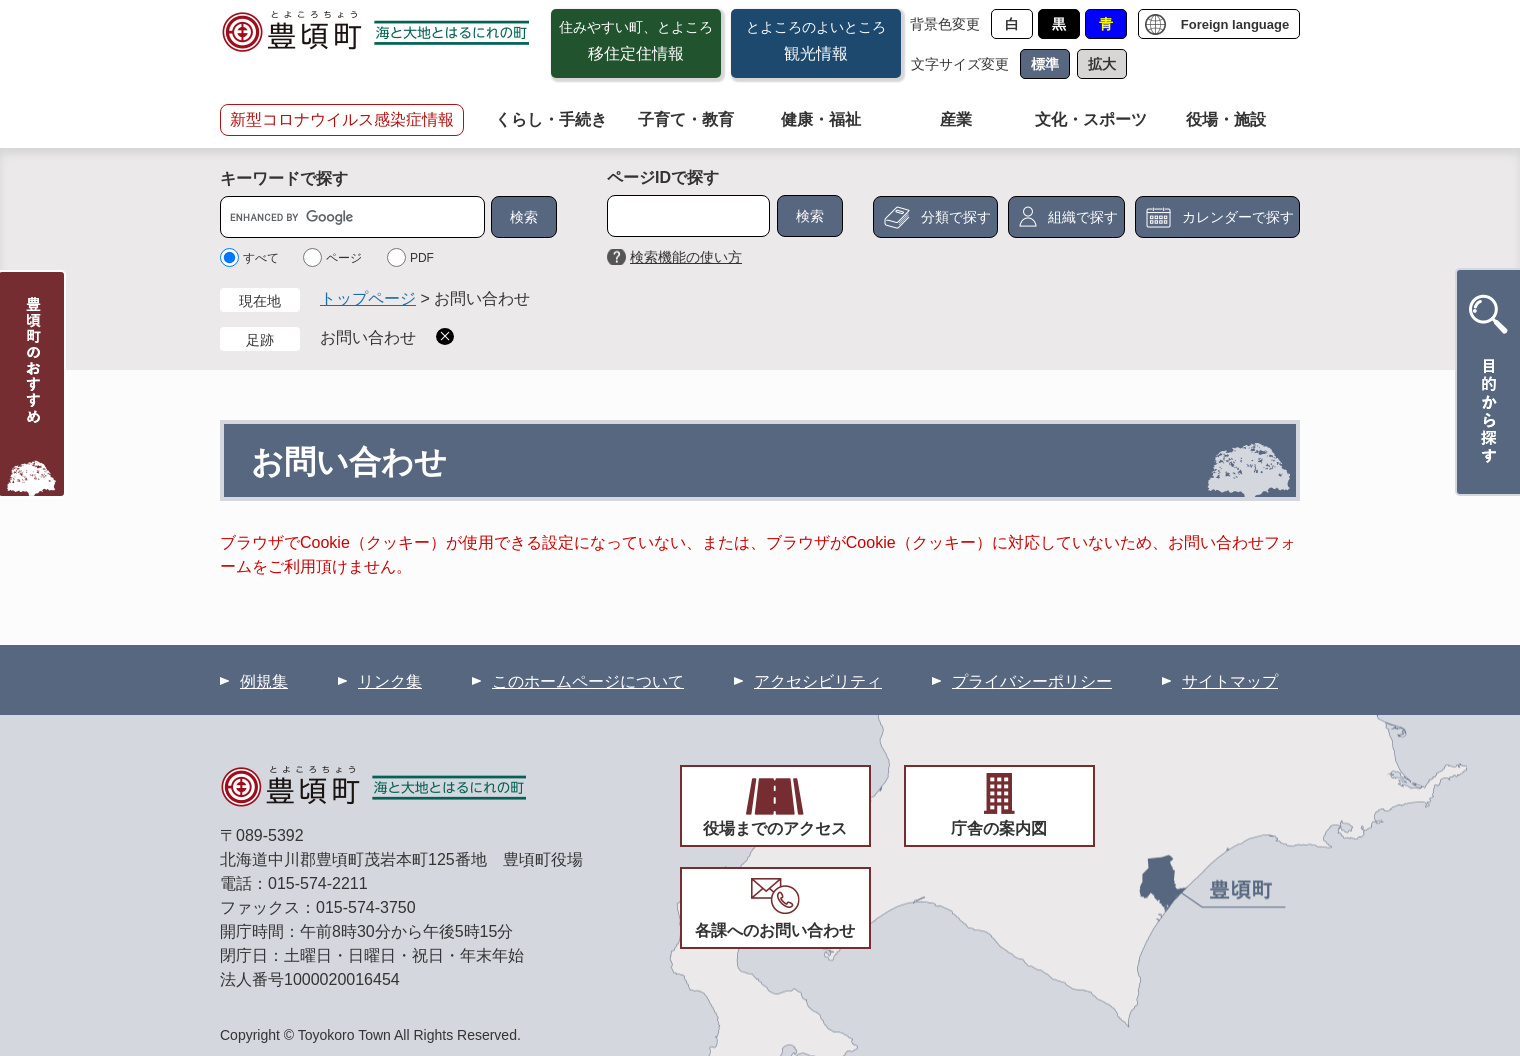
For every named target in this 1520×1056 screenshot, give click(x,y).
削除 (445, 336)
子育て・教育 (686, 119)
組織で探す (1083, 217)
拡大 (1102, 64)
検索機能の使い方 (686, 257)
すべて (261, 258)
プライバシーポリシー (1032, 681)
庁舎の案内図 (999, 828)
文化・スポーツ (1091, 119)
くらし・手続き (551, 119)
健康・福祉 (821, 119)
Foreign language (1235, 24)
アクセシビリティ (818, 681)
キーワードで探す (284, 178)
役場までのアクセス (775, 828)
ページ (344, 258)
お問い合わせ (368, 337)
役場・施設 (1226, 119)
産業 (956, 119)
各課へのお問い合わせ (775, 930)
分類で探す (956, 217)
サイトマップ (1230, 681)
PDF (422, 258)
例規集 (264, 681)
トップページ (368, 298)
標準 (1045, 64)
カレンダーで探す (1238, 217)
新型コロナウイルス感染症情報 (342, 119)
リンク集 (390, 681)
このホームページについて (588, 681)
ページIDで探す (663, 177)
